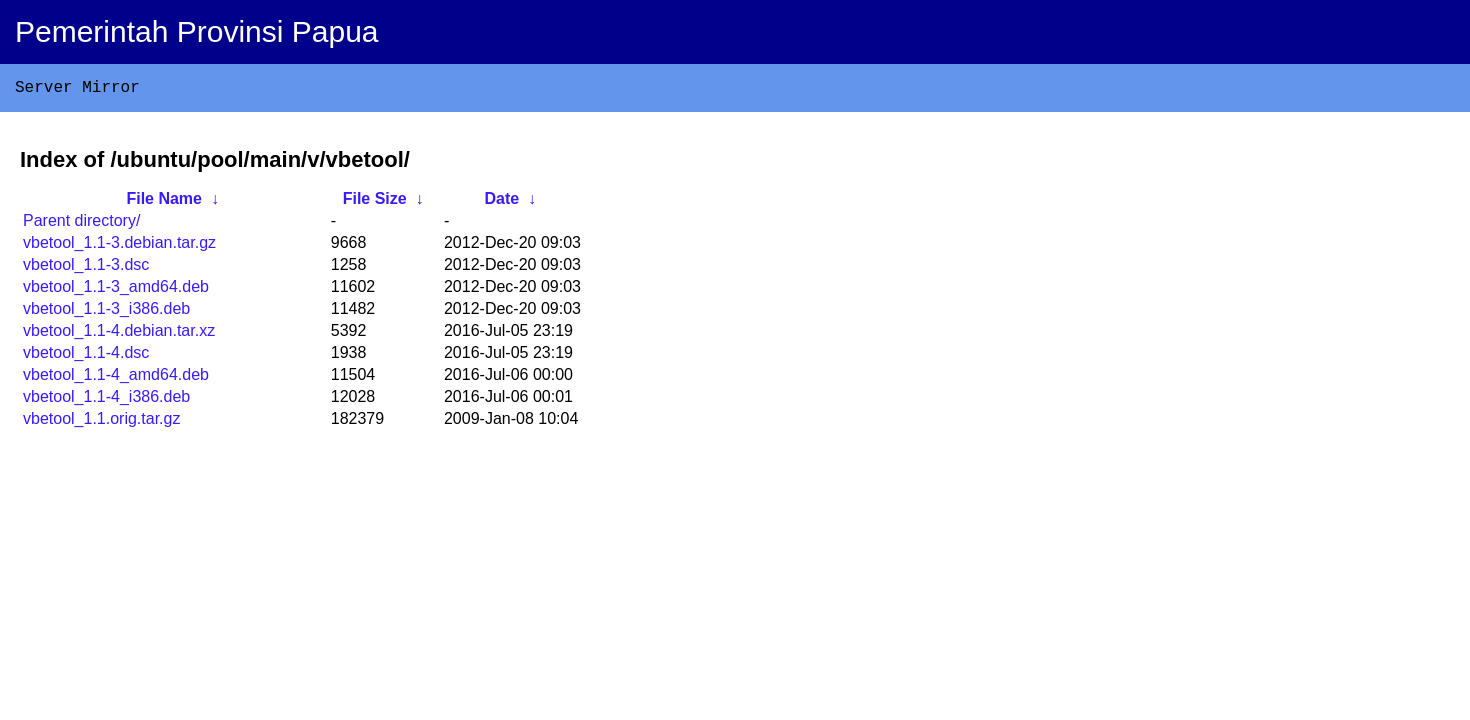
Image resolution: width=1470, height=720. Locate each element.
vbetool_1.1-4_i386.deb (106, 400)
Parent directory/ (81, 224)
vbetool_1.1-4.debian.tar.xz (119, 334)
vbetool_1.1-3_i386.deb (106, 312)
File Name (164, 202)
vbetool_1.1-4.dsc (86, 356)
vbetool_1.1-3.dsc (86, 268)
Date (501, 202)
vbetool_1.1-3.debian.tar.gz (119, 246)
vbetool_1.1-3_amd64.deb (116, 290)
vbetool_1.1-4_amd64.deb (116, 378)
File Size (375, 202)
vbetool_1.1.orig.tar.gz (101, 422)
